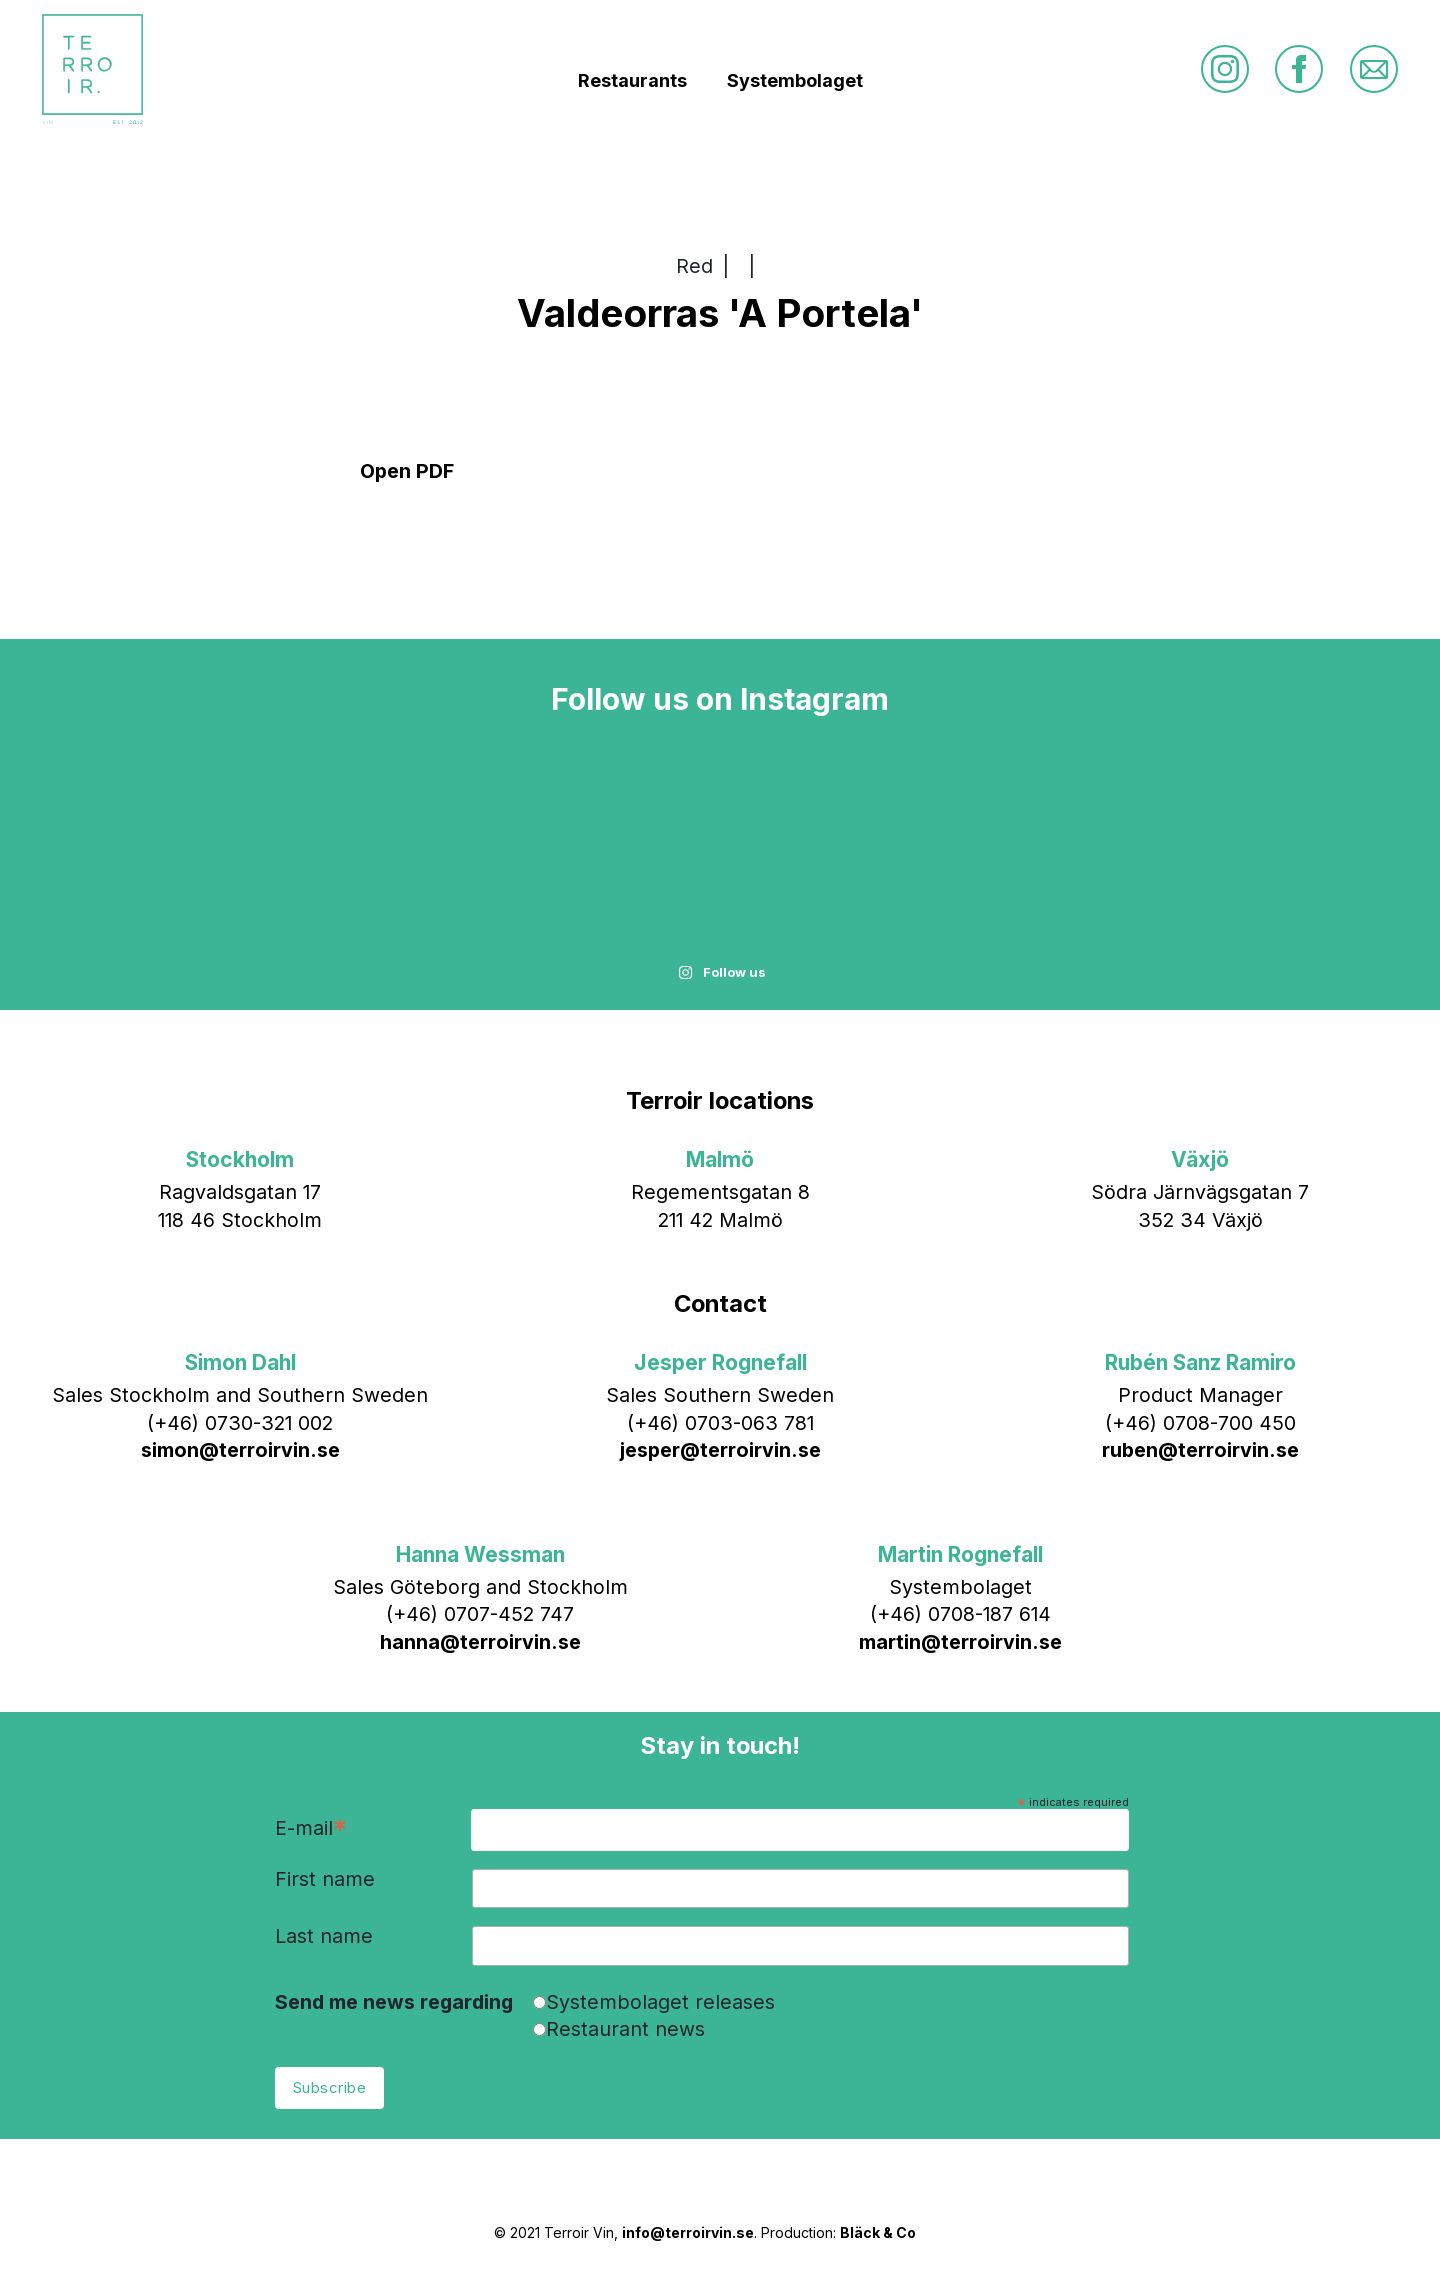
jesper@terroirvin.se (720, 1450)
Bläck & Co (878, 2232)
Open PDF (407, 471)
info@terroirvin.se (688, 2232)
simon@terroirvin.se (240, 1450)
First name (325, 1880)
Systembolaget (795, 80)
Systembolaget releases (660, 2002)
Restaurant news (625, 2029)
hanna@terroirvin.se (480, 1642)
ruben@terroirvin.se (1200, 1450)
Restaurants (632, 80)
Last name (324, 1937)
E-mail (311, 1829)
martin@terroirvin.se (960, 1642)
